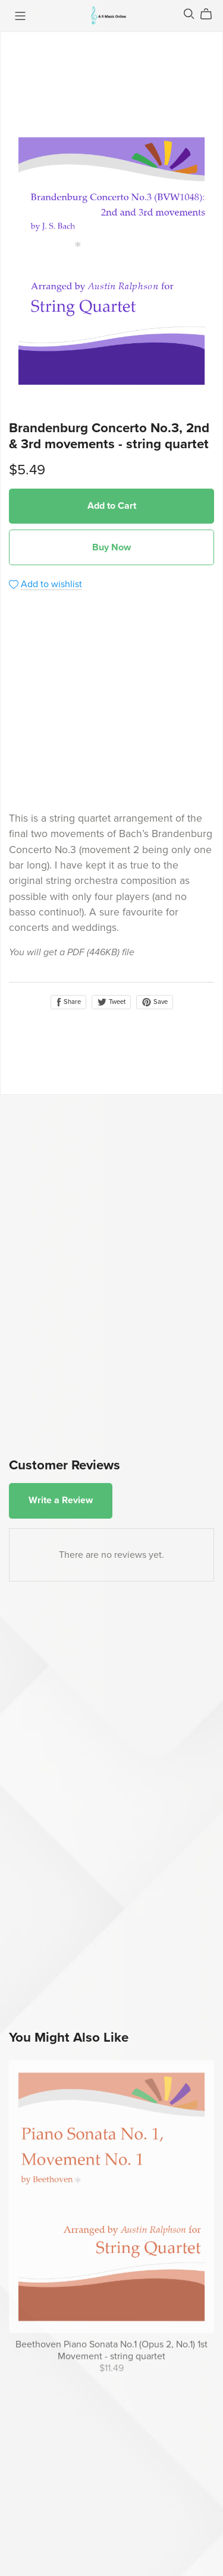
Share (68, 1002)
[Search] (189, 14)
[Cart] (211, 14)
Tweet (111, 1002)
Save (155, 1002)
